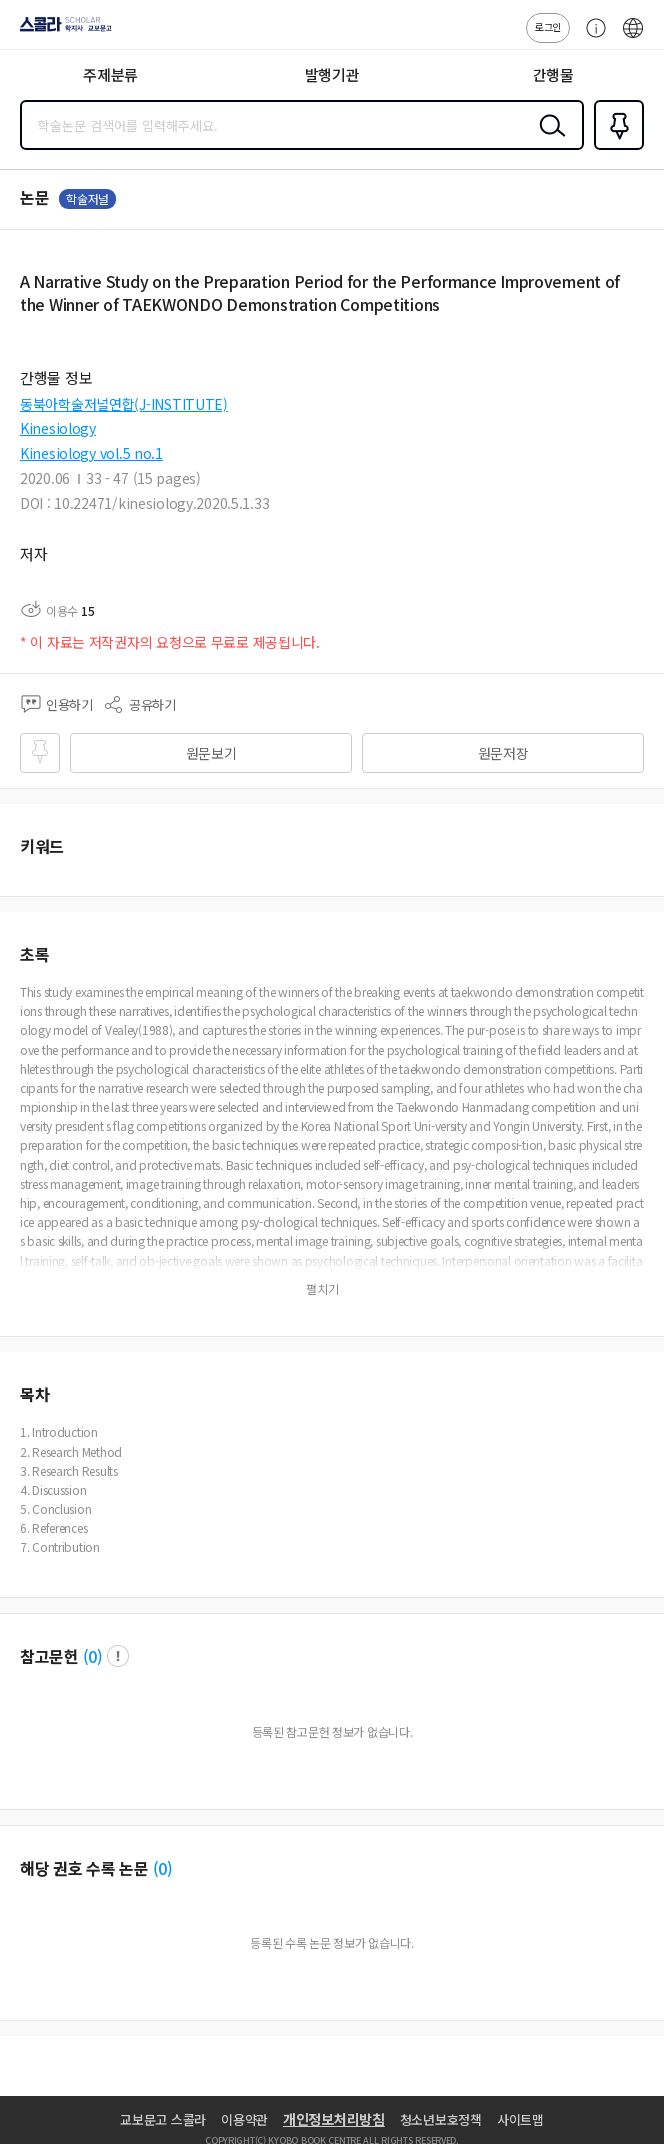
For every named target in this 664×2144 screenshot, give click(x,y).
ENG (633, 38)
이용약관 (244, 2119)
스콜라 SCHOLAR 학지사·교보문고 (60, 31)
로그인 (548, 26)
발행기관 (332, 74)
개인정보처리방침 (334, 2119)
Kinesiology (58, 428)
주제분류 (110, 74)
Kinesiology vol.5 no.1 (91, 453)
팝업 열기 (118, 1656)
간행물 (553, 74)
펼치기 (322, 1289)
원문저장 (503, 753)
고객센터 (591, 38)
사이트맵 (520, 2119)
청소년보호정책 (441, 2119)
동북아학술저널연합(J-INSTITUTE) (124, 404)
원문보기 (211, 753)
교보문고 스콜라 (163, 2119)
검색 (548, 141)
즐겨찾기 (615, 148)
